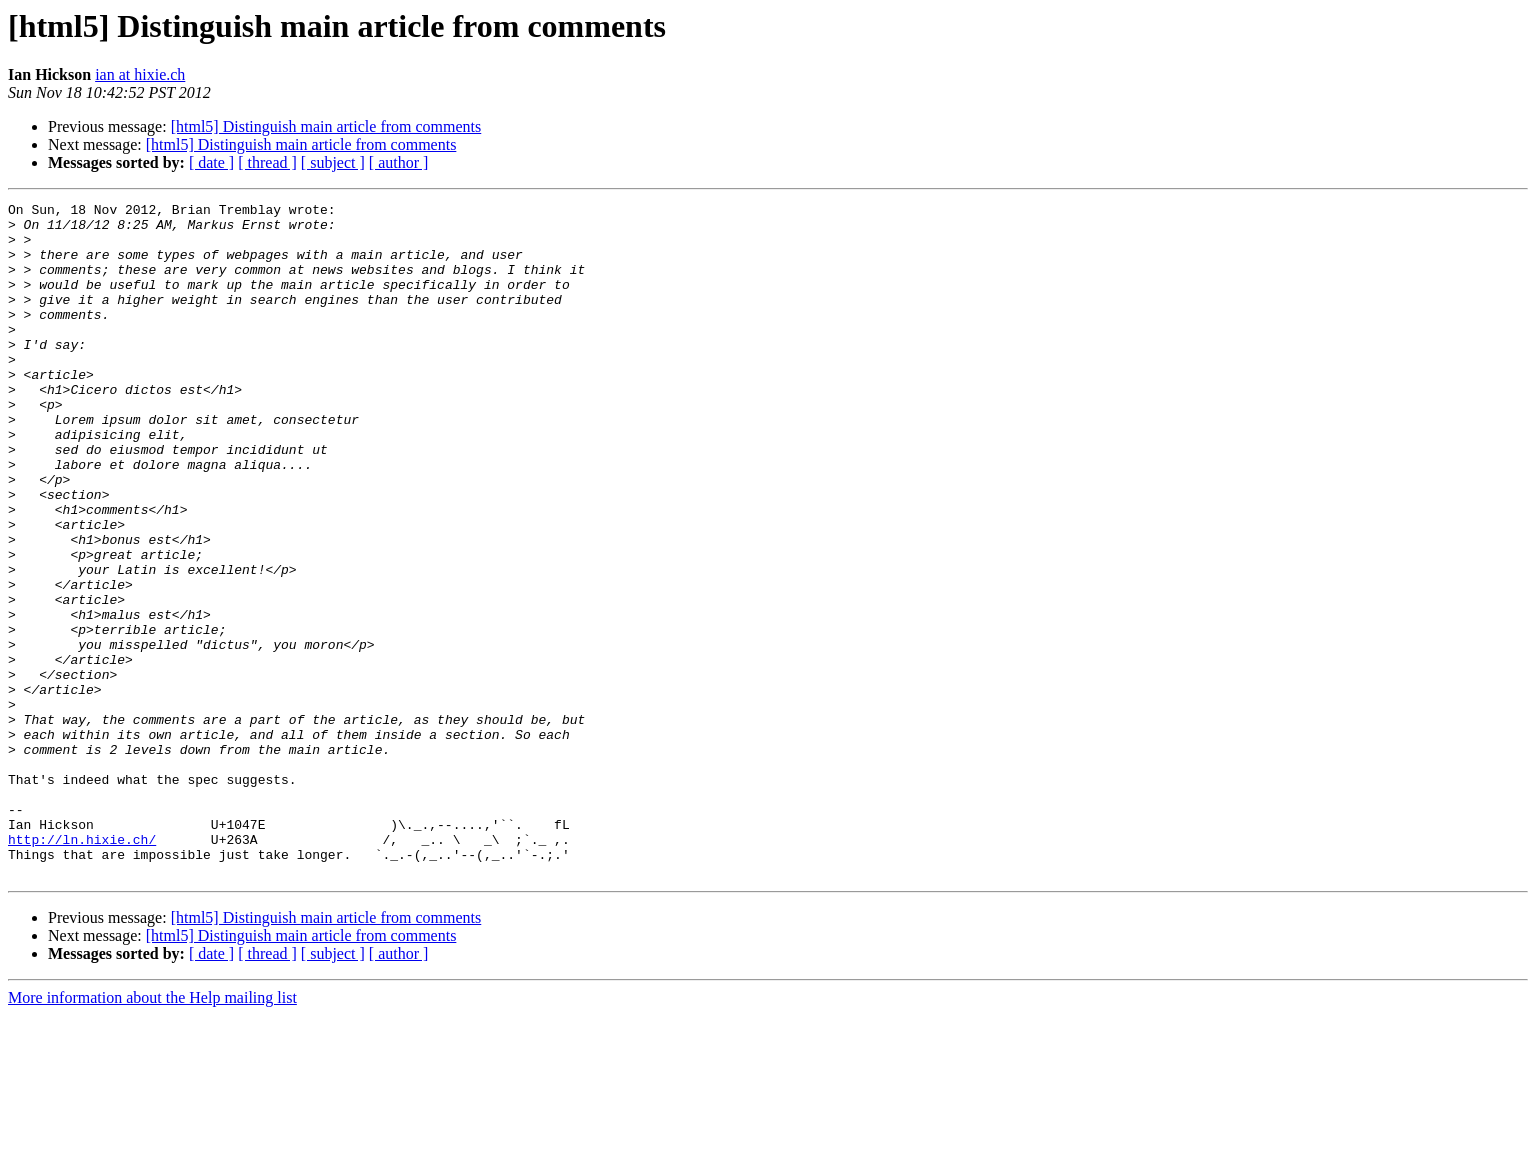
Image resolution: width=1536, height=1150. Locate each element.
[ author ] (399, 162)
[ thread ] (267, 162)
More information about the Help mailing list (152, 1132)
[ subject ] (333, 162)
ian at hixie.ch (140, 74)
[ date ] (211, 162)
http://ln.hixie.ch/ (82, 968)
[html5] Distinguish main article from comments (326, 126)
